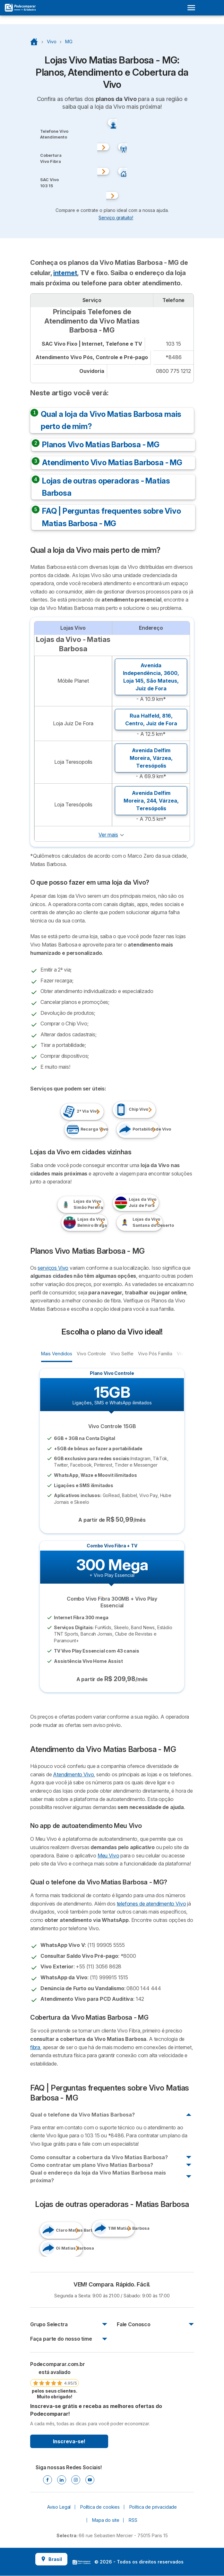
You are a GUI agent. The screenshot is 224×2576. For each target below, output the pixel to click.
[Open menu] (193, 7)
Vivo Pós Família (155, 1353)
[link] (54, 2380)
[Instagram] (75, 2479)
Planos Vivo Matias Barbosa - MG (100, 444)
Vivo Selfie (122, 1353)
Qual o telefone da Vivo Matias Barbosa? (82, 2114)
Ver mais (108, 834)
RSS (133, 2520)
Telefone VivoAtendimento (54, 134)
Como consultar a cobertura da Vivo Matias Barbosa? (99, 2157)
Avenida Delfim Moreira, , (151, 758)
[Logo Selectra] (20, 8)
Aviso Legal (59, 2507)
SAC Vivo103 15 (49, 182)
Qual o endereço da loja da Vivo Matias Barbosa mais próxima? (98, 2176)
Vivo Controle (91, 1353)
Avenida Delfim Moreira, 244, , (151, 801)
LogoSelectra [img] (81, 2562)
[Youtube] (89, 2479)
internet (65, 273)
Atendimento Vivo (73, 1774)
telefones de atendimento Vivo (151, 1903)
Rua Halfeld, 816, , (151, 719)
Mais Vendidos (56, 1353)
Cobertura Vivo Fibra (51, 158)
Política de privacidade (153, 2507)
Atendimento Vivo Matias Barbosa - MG (112, 462)
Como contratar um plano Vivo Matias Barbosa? (91, 2165)
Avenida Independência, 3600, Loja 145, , (151, 677)
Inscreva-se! (69, 2441)
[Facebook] (47, 2479)
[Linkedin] (61, 2479)
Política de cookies (100, 2507)
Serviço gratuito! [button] (116, 217)
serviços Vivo (53, 1268)
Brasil (51, 2559)
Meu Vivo (108, 1855)
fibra (35, 2047)
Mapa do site (105, 2520)
